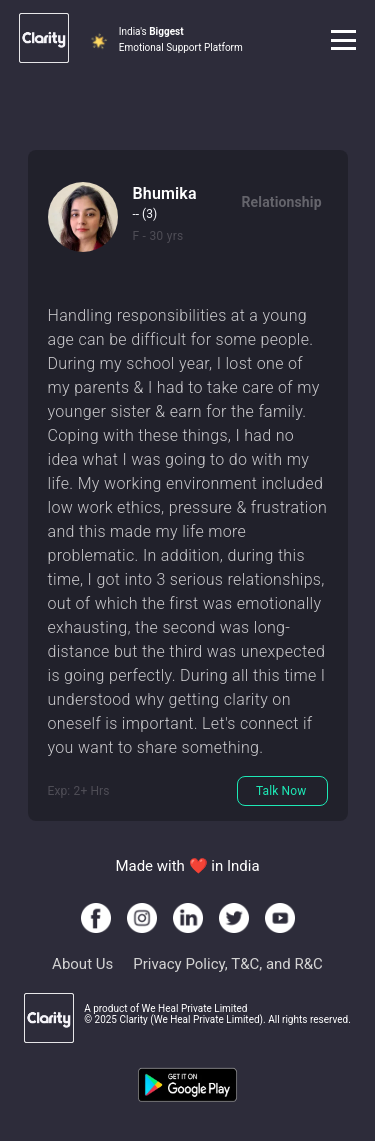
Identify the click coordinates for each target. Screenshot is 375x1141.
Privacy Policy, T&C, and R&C (228, 964)
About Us (82, 964)
